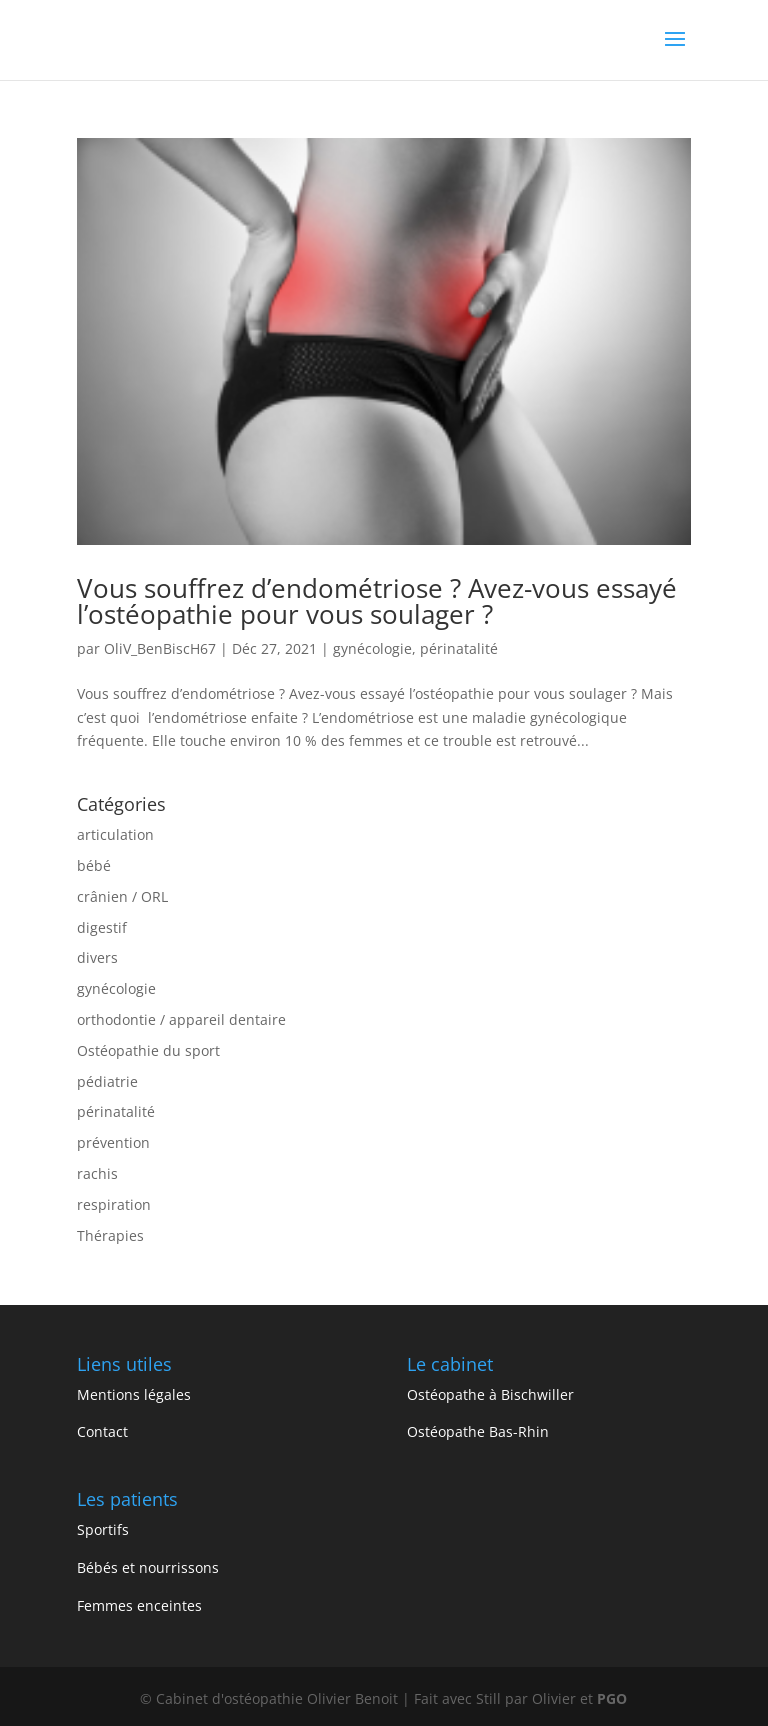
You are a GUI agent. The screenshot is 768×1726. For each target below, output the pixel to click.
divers (97, 957)
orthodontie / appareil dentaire (181, 1019)
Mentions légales (134, 1394)
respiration (114, 1204)
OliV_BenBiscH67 (160, 648)
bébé (94, 865)
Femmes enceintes (139, 1605)
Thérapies (110, 1235)
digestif (102, 927)
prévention (113, 1142)
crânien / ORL (122, 896)
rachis (97, 1173)
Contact (102, 1431)
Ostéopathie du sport (148, 1050)
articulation (115, 834)
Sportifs (103, 1529)
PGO (612, 1698)
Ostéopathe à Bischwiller (490, 1394)
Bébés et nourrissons (148, 1567)
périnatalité (459, 648)
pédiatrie (107, 1081)
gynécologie (372, 648)
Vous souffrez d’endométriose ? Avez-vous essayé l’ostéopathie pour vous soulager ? (377, 601)
